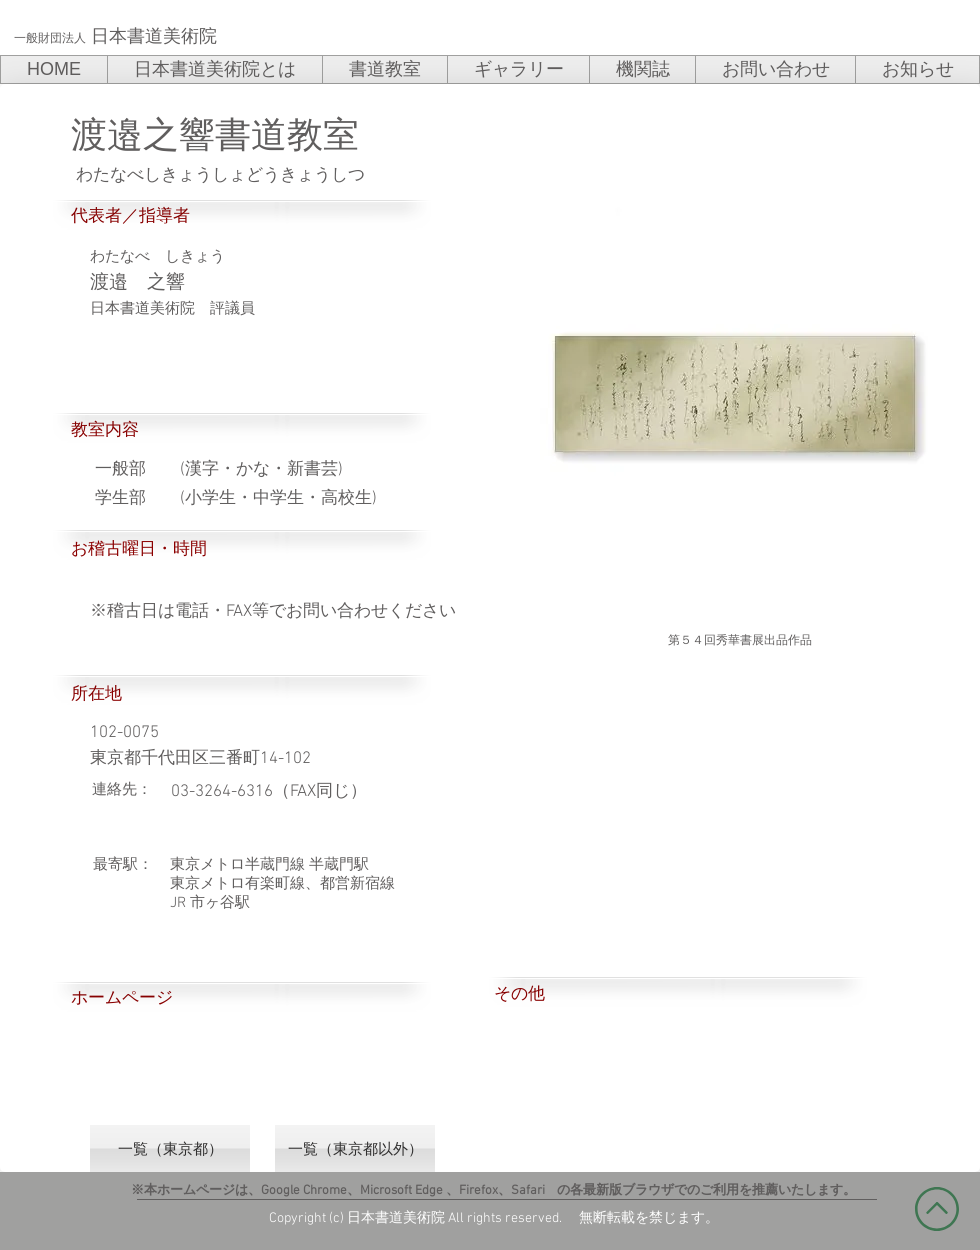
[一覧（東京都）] (170, 1148)
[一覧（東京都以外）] (355, 1148)
